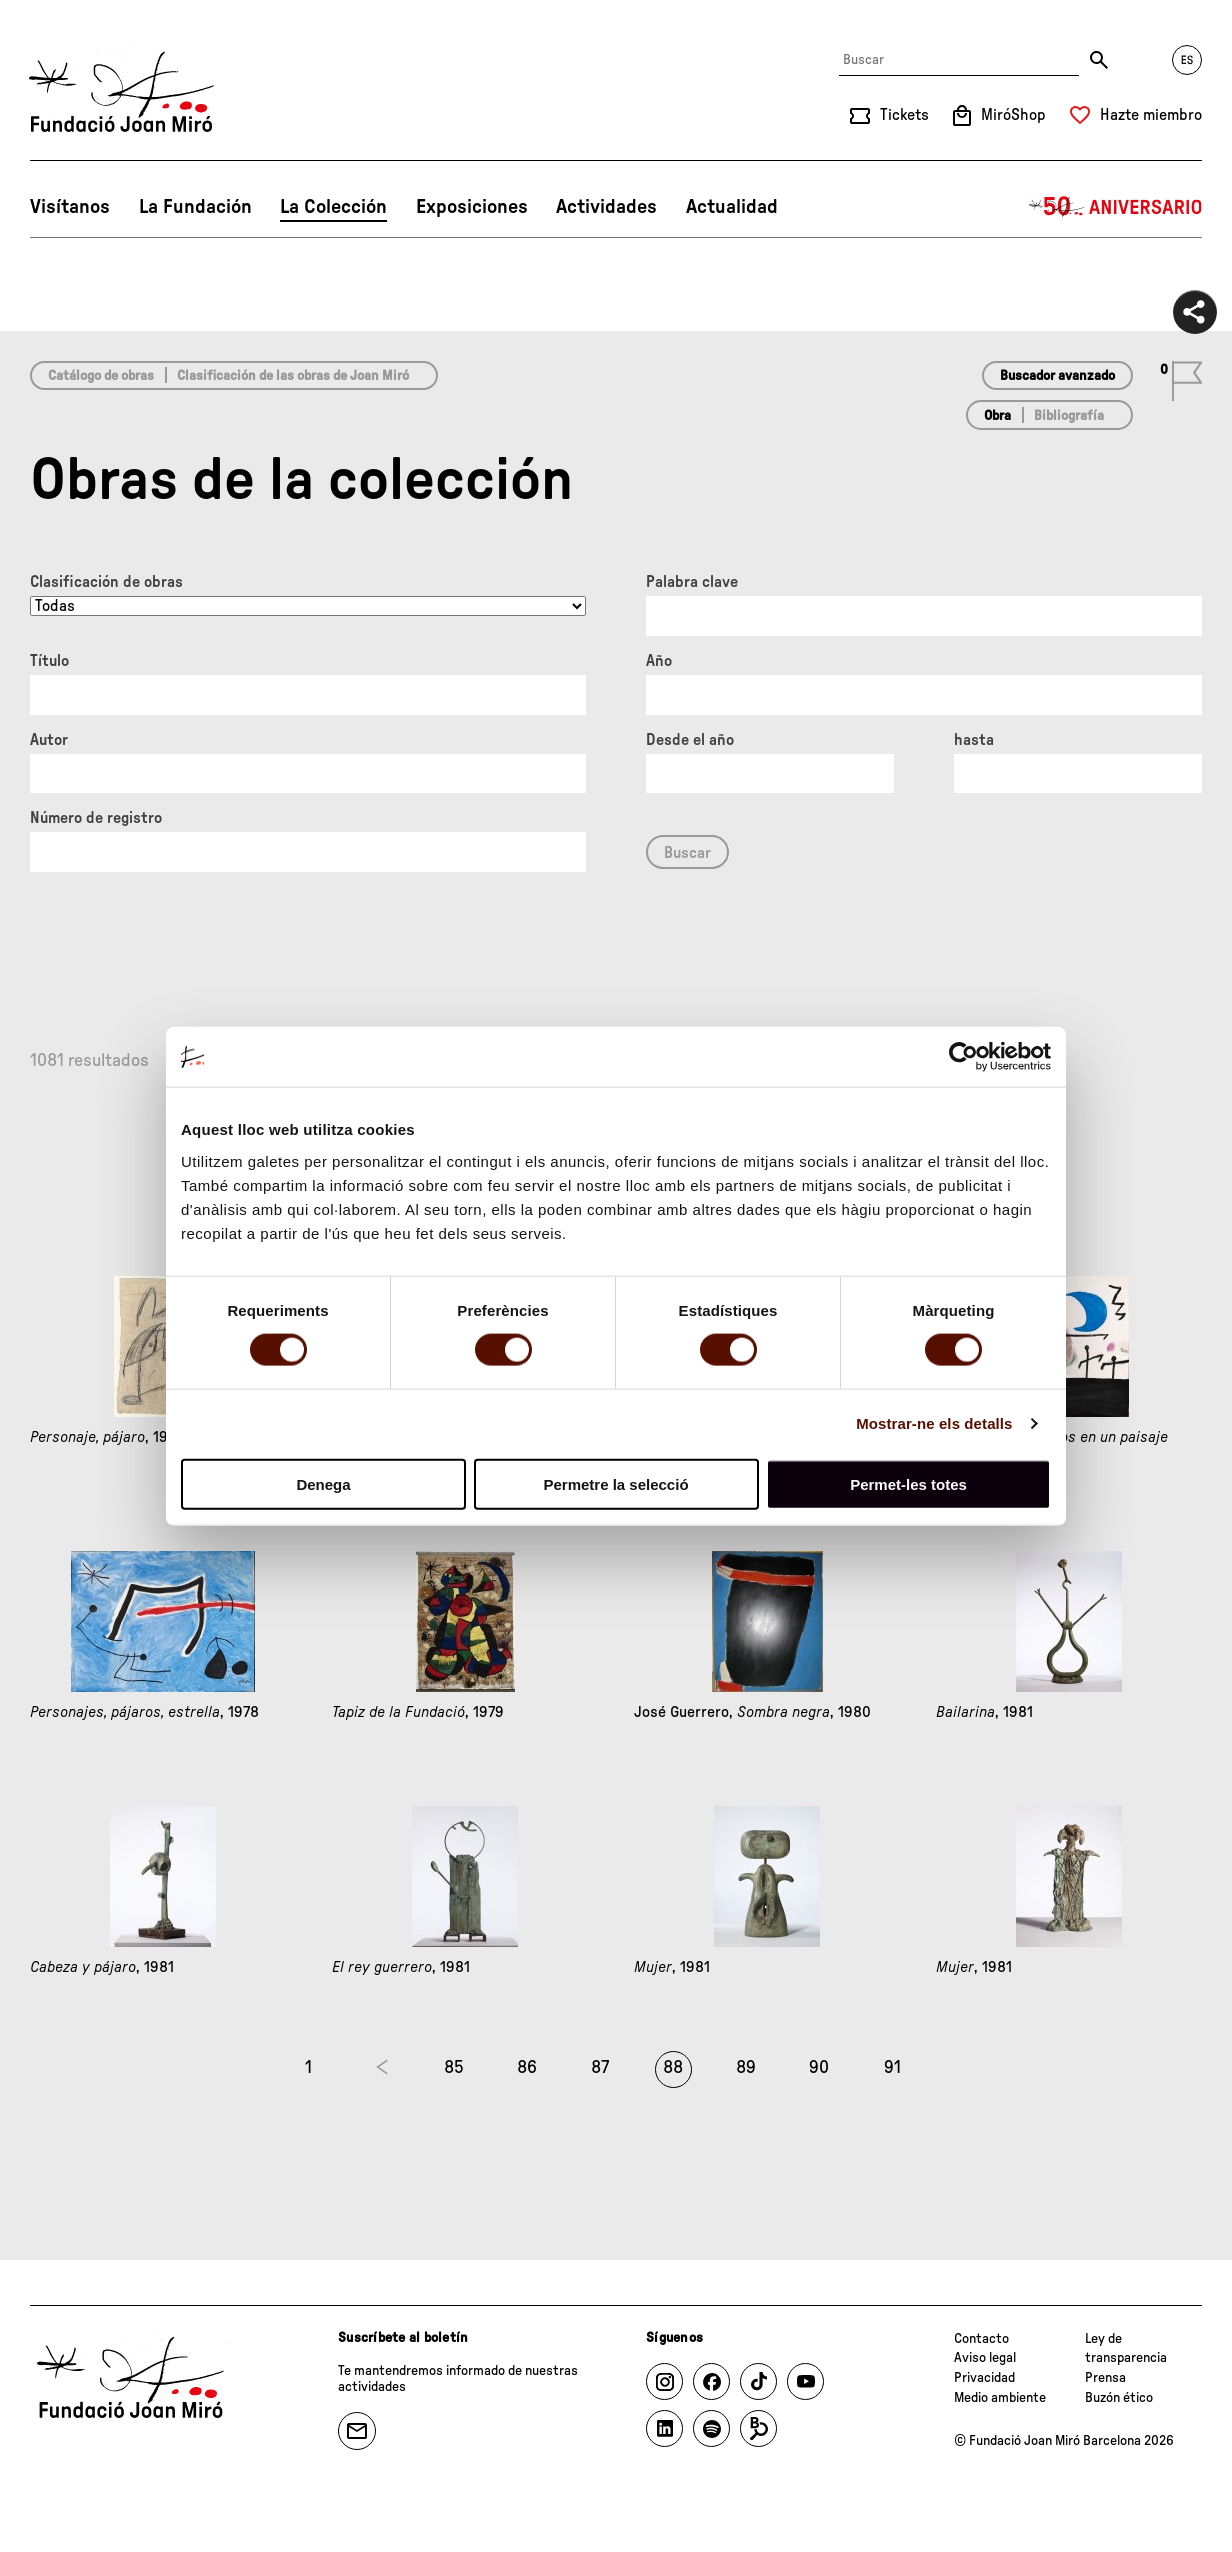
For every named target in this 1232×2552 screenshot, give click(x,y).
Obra (997, 416)
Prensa (1105, 2378)
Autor (49, 740)
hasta (974, 740)
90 (819, 2068)
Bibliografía (1069, 416)
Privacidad (984, 2378)
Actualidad (732, 207)
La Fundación (195, 207)
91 (892, 2068)
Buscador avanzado (1057, 376)
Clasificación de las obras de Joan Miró (293, 376)
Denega (323, 1483)
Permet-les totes (908, 1483)
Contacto (981, 2339)
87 (600, 2068)
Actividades (606, 207)
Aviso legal (985, 2358)
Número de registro (96, 818)
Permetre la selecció (615, 1483)
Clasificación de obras (106, 582)
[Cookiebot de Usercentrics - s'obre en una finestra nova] (963, 1057)
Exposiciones (472, 207)
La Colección (333, 207)
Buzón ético (1119, 2398)
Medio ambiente (1000, 2398)
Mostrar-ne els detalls (934, 1423)
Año (659, 661)
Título (49, 661)
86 (527, 2068)
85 (454, 2068)
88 (673, 2068)
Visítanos (70, 207)
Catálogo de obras (101, 376)
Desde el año (690, 740)
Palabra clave (692, 582)
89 (746, 2068)
